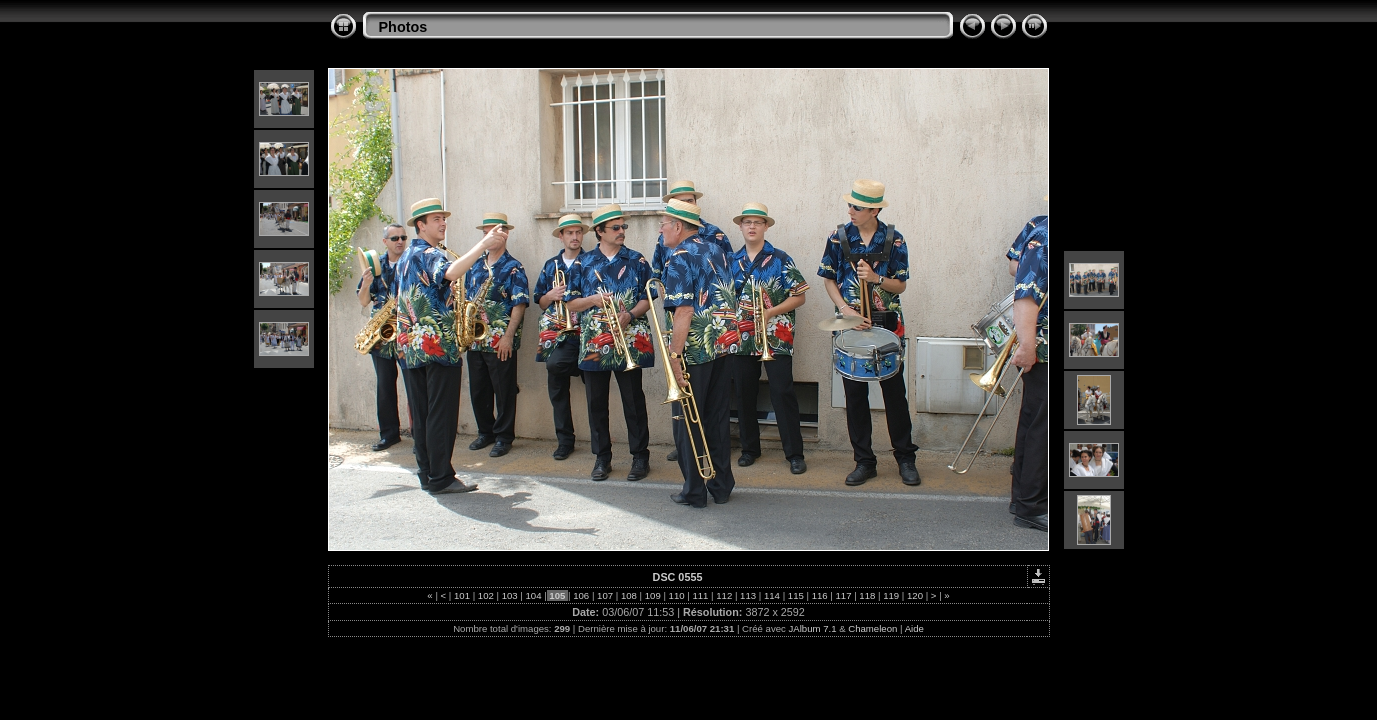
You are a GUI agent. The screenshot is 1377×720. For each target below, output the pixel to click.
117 (843, 595)
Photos (403, 27)
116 (819, 595)
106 (581, 595)
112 (724, 595)
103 (509, 595)
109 (652, 595)
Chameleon (872, 628)
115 (795, 595)
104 (533, 595)
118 (867, 595)
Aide (914, 628)
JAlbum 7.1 (813, 628)
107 (604, 595)
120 (914, 595)
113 (747, 595)
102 (485, 595)
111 (700, 595)
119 (891, 595)
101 (461, 595)
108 (628, 595)
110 (676, 595)
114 (771, 595)
